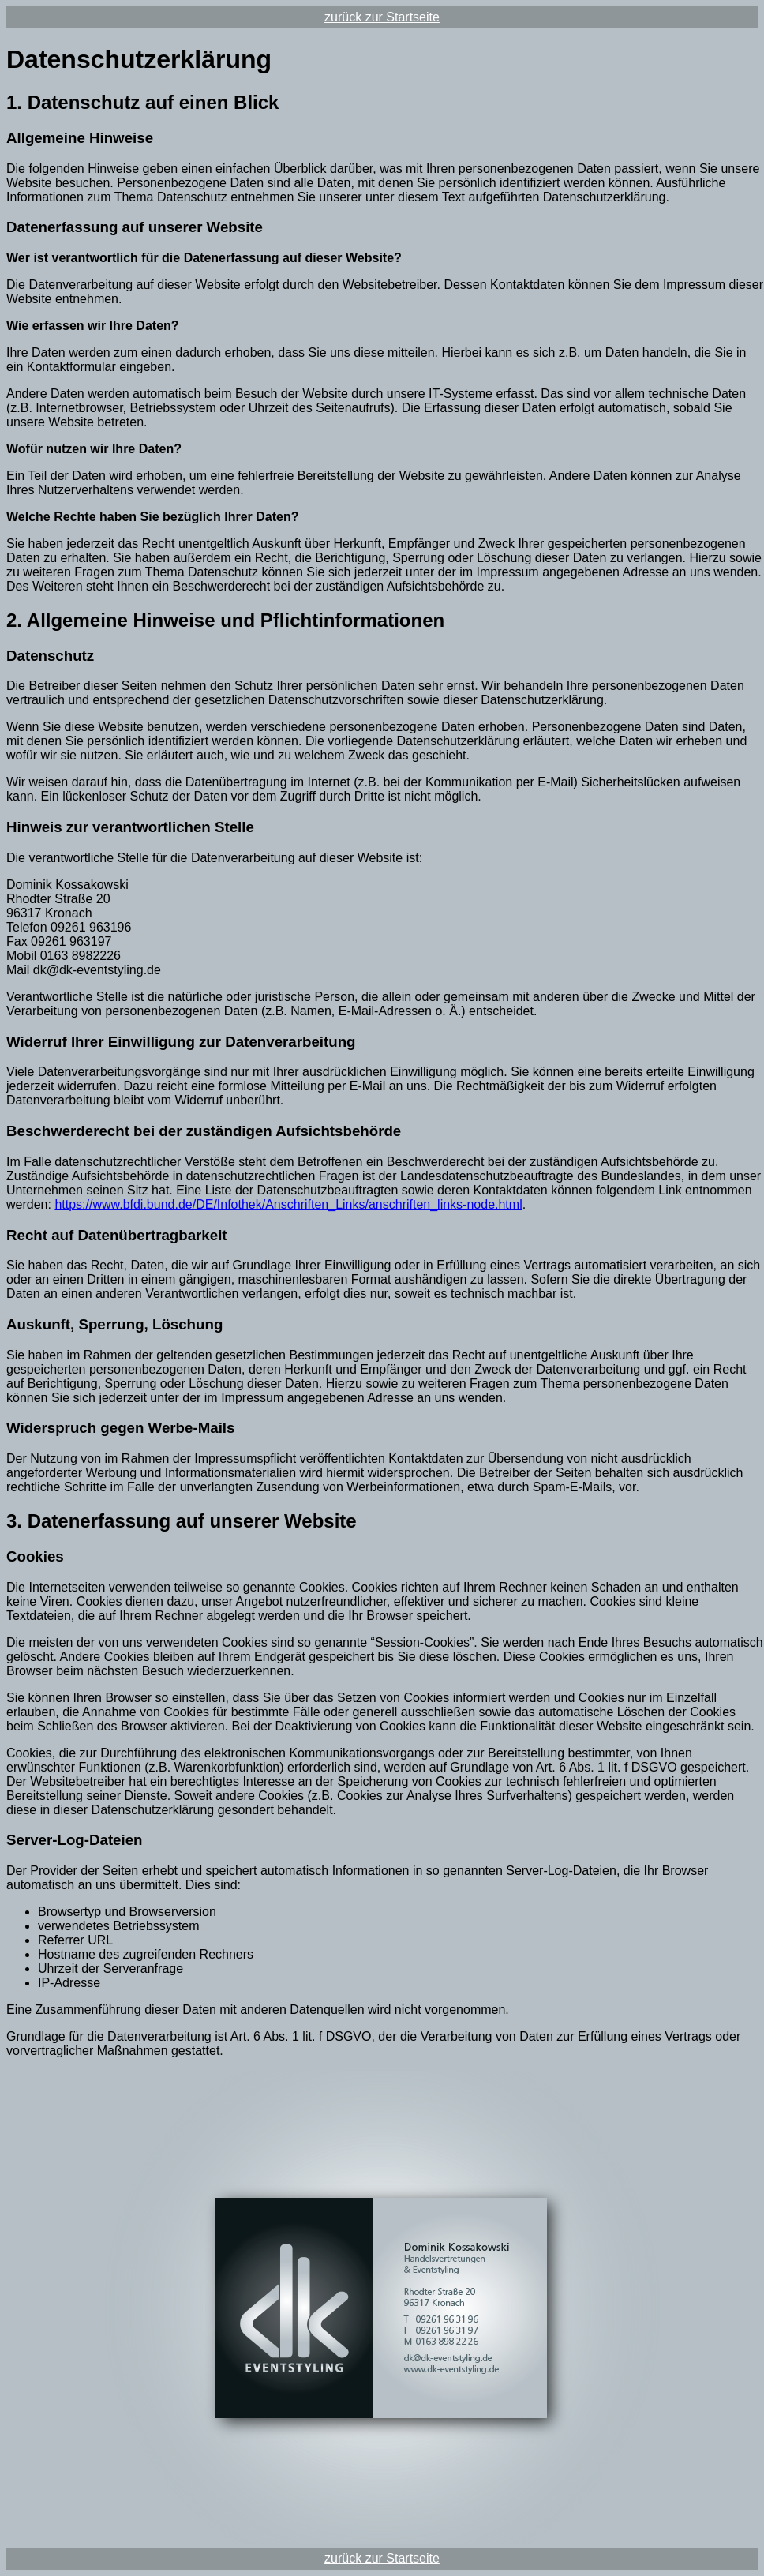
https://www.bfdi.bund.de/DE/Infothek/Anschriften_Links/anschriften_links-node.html (288, 1204)
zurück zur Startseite (382, 17)
